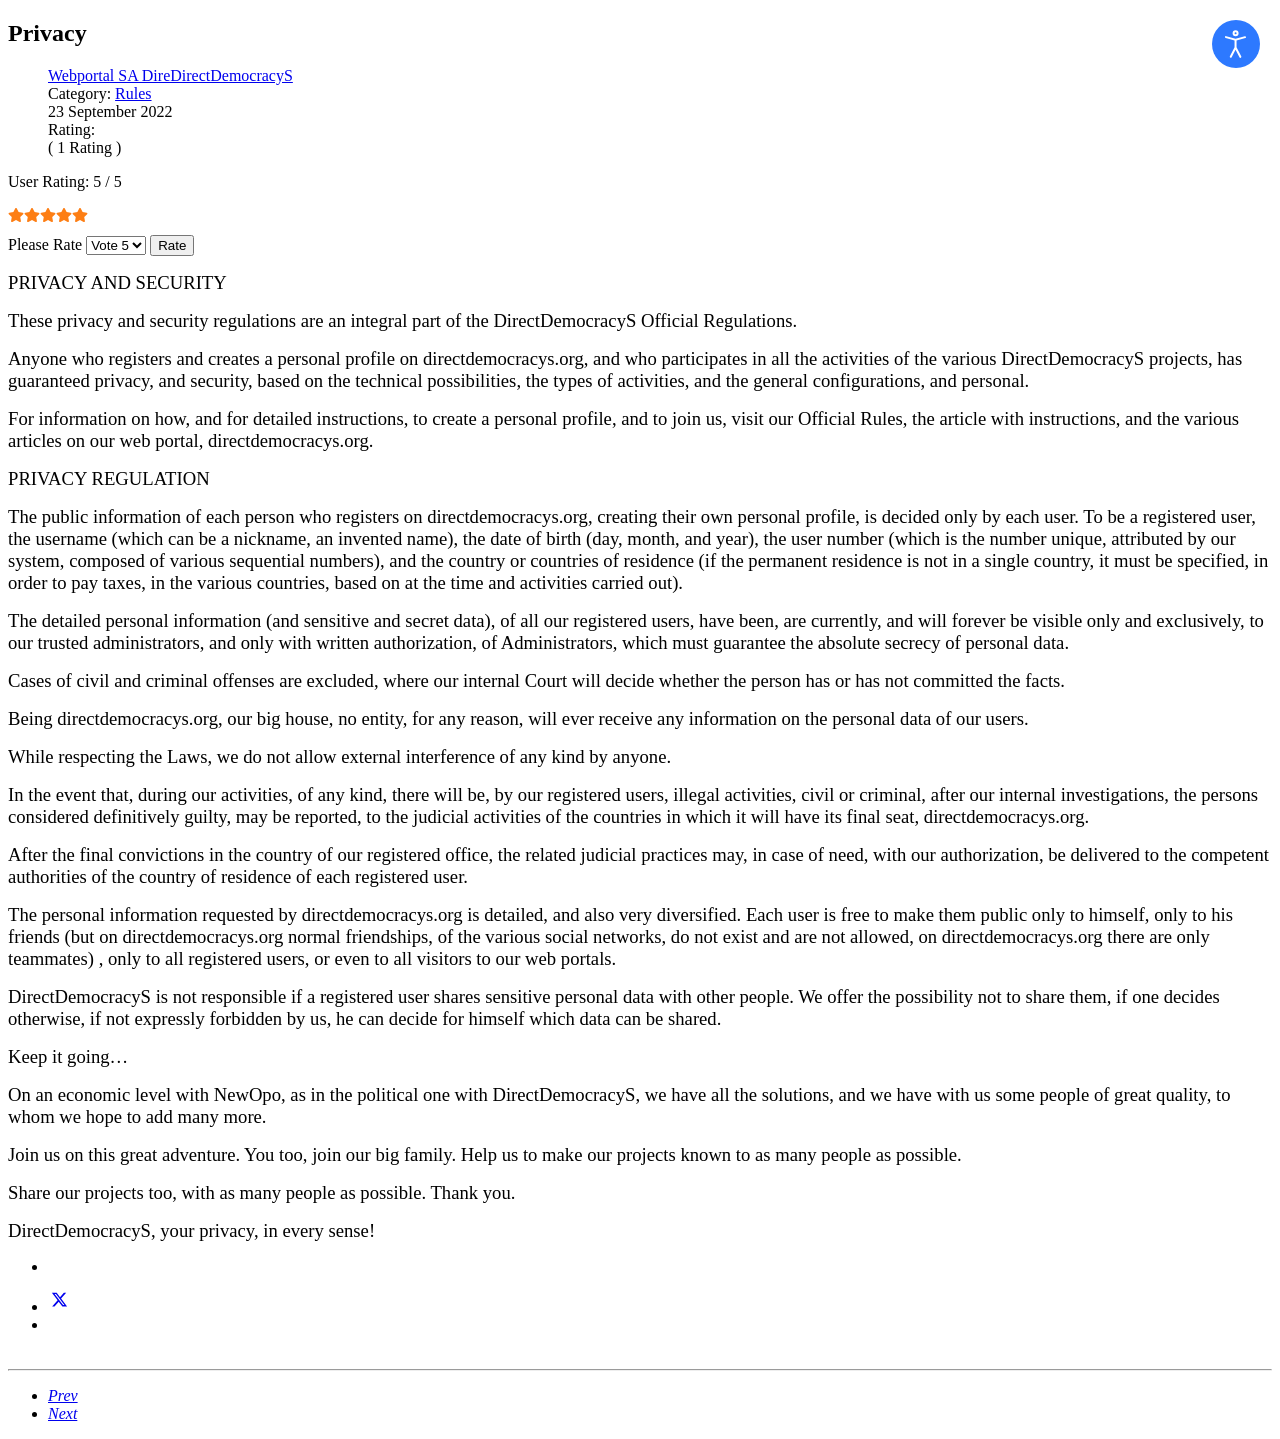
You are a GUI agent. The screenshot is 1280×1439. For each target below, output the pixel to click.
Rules (133, 93)
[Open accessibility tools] (1236, 44)
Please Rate (45, 244)
